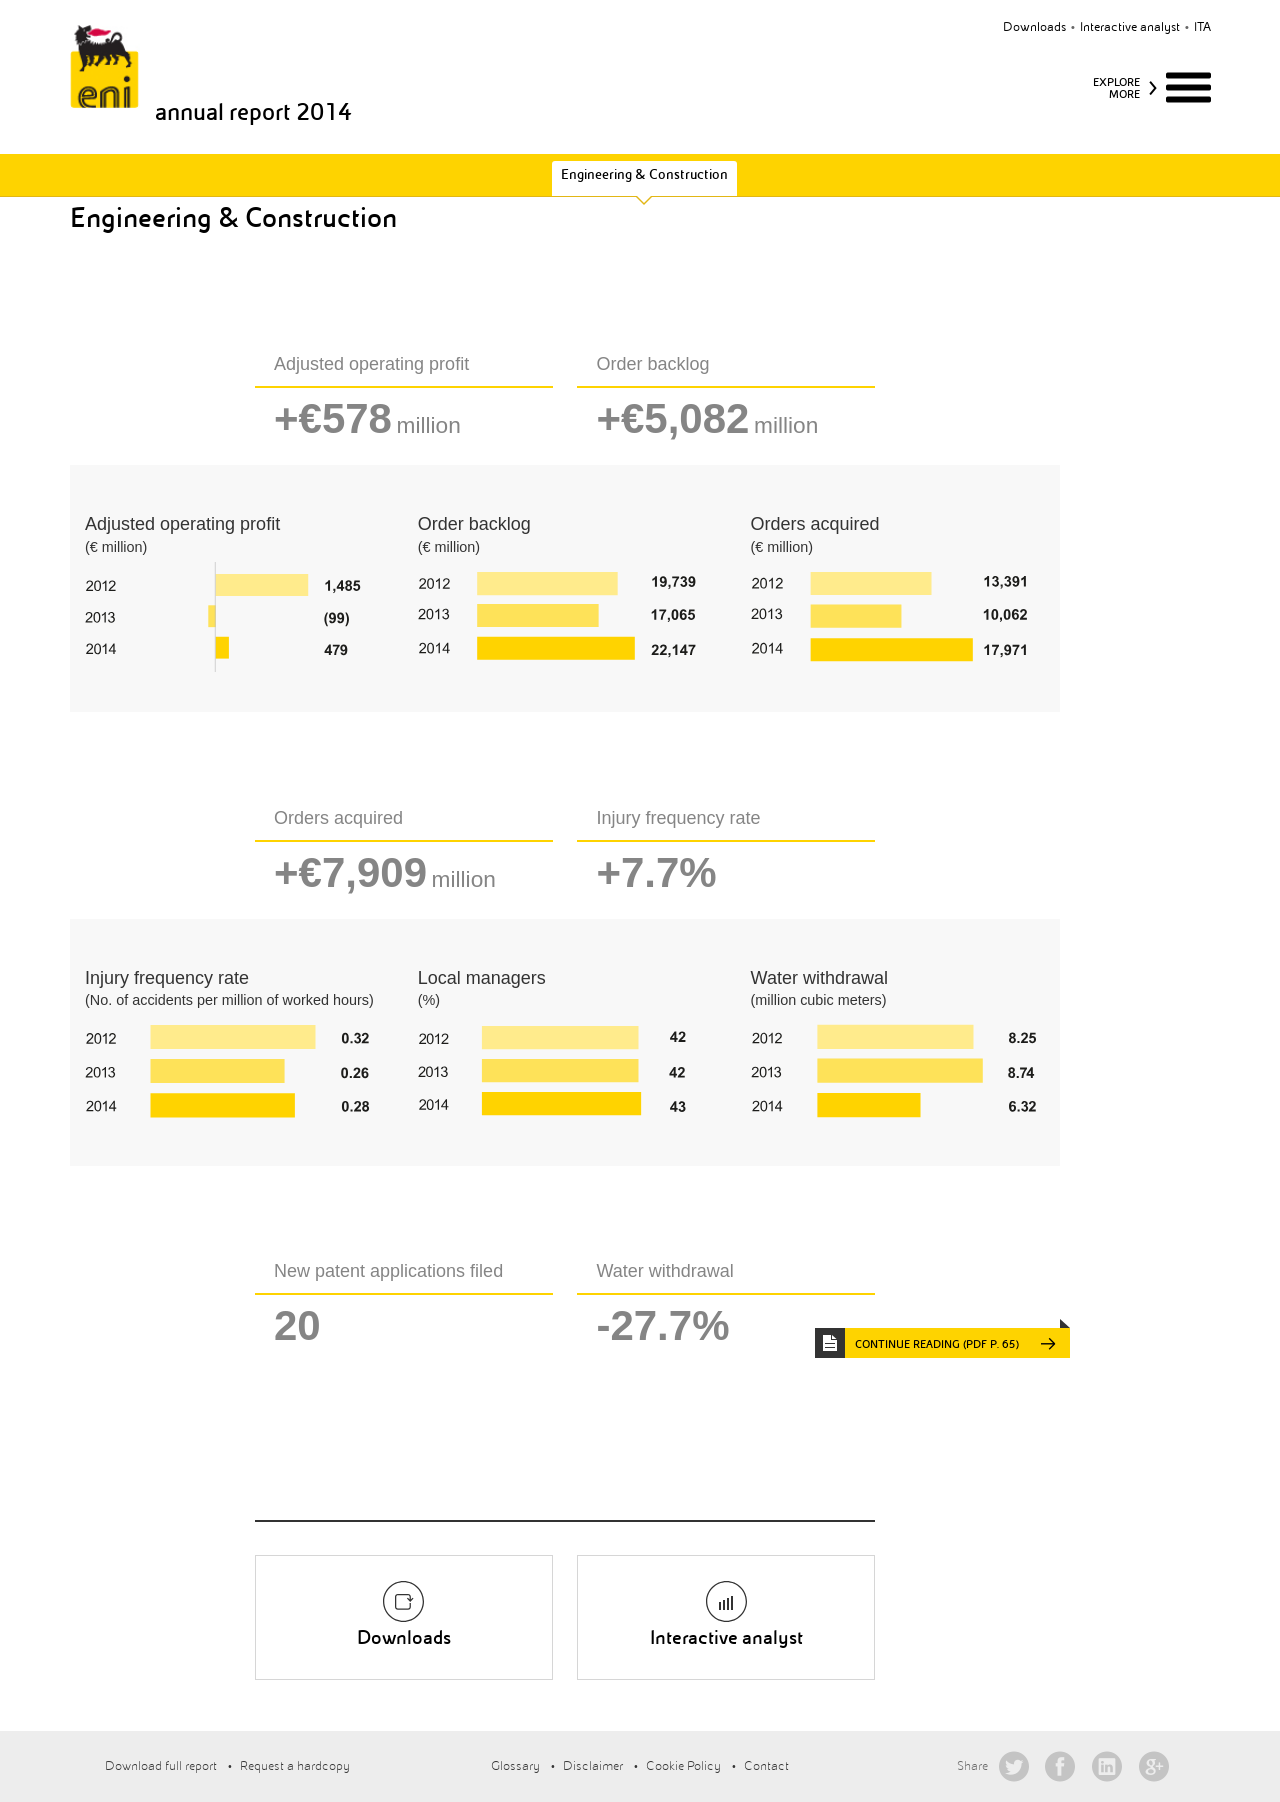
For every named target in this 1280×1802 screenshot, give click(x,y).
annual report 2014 (253, 112)
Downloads (1034, 27)
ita (1202, 27)
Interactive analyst (1130, 27)
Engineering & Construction (644, 174)
